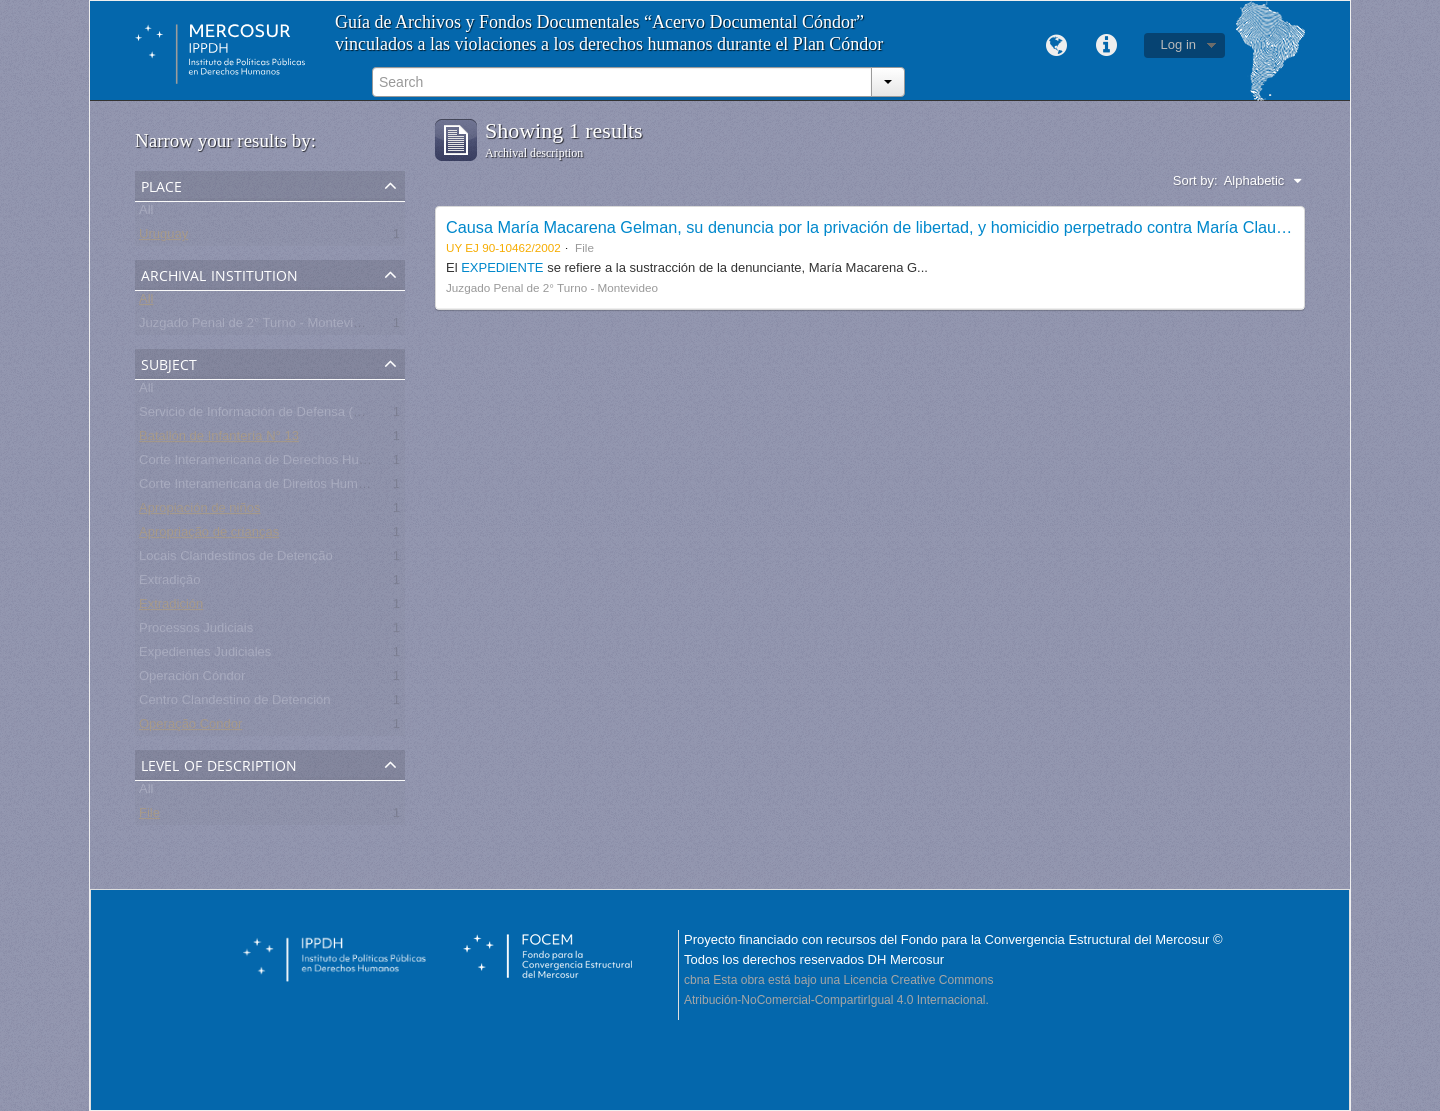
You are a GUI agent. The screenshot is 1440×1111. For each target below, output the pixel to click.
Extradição (169, 583)
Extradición (171, 607)
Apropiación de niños (199, 511)
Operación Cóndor (192, 679)
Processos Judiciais (196, 631)
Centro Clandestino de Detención (235, 703)
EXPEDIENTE (504, 267)
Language (1057, 46)
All (146, 213)
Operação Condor (190, 727)
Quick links (1107, 46)
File (149, 816)
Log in (1178, 44)
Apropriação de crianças (209, 535)
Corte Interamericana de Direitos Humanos (262, 487)
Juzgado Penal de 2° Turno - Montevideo (257, 326)
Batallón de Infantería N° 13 (219, 439)
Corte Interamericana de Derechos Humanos (268, 463)
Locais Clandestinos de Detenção (236, 559)
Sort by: (1195, 180)
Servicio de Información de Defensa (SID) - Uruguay (289, 415)
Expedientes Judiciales (205, 655)
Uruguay (163, 237)
